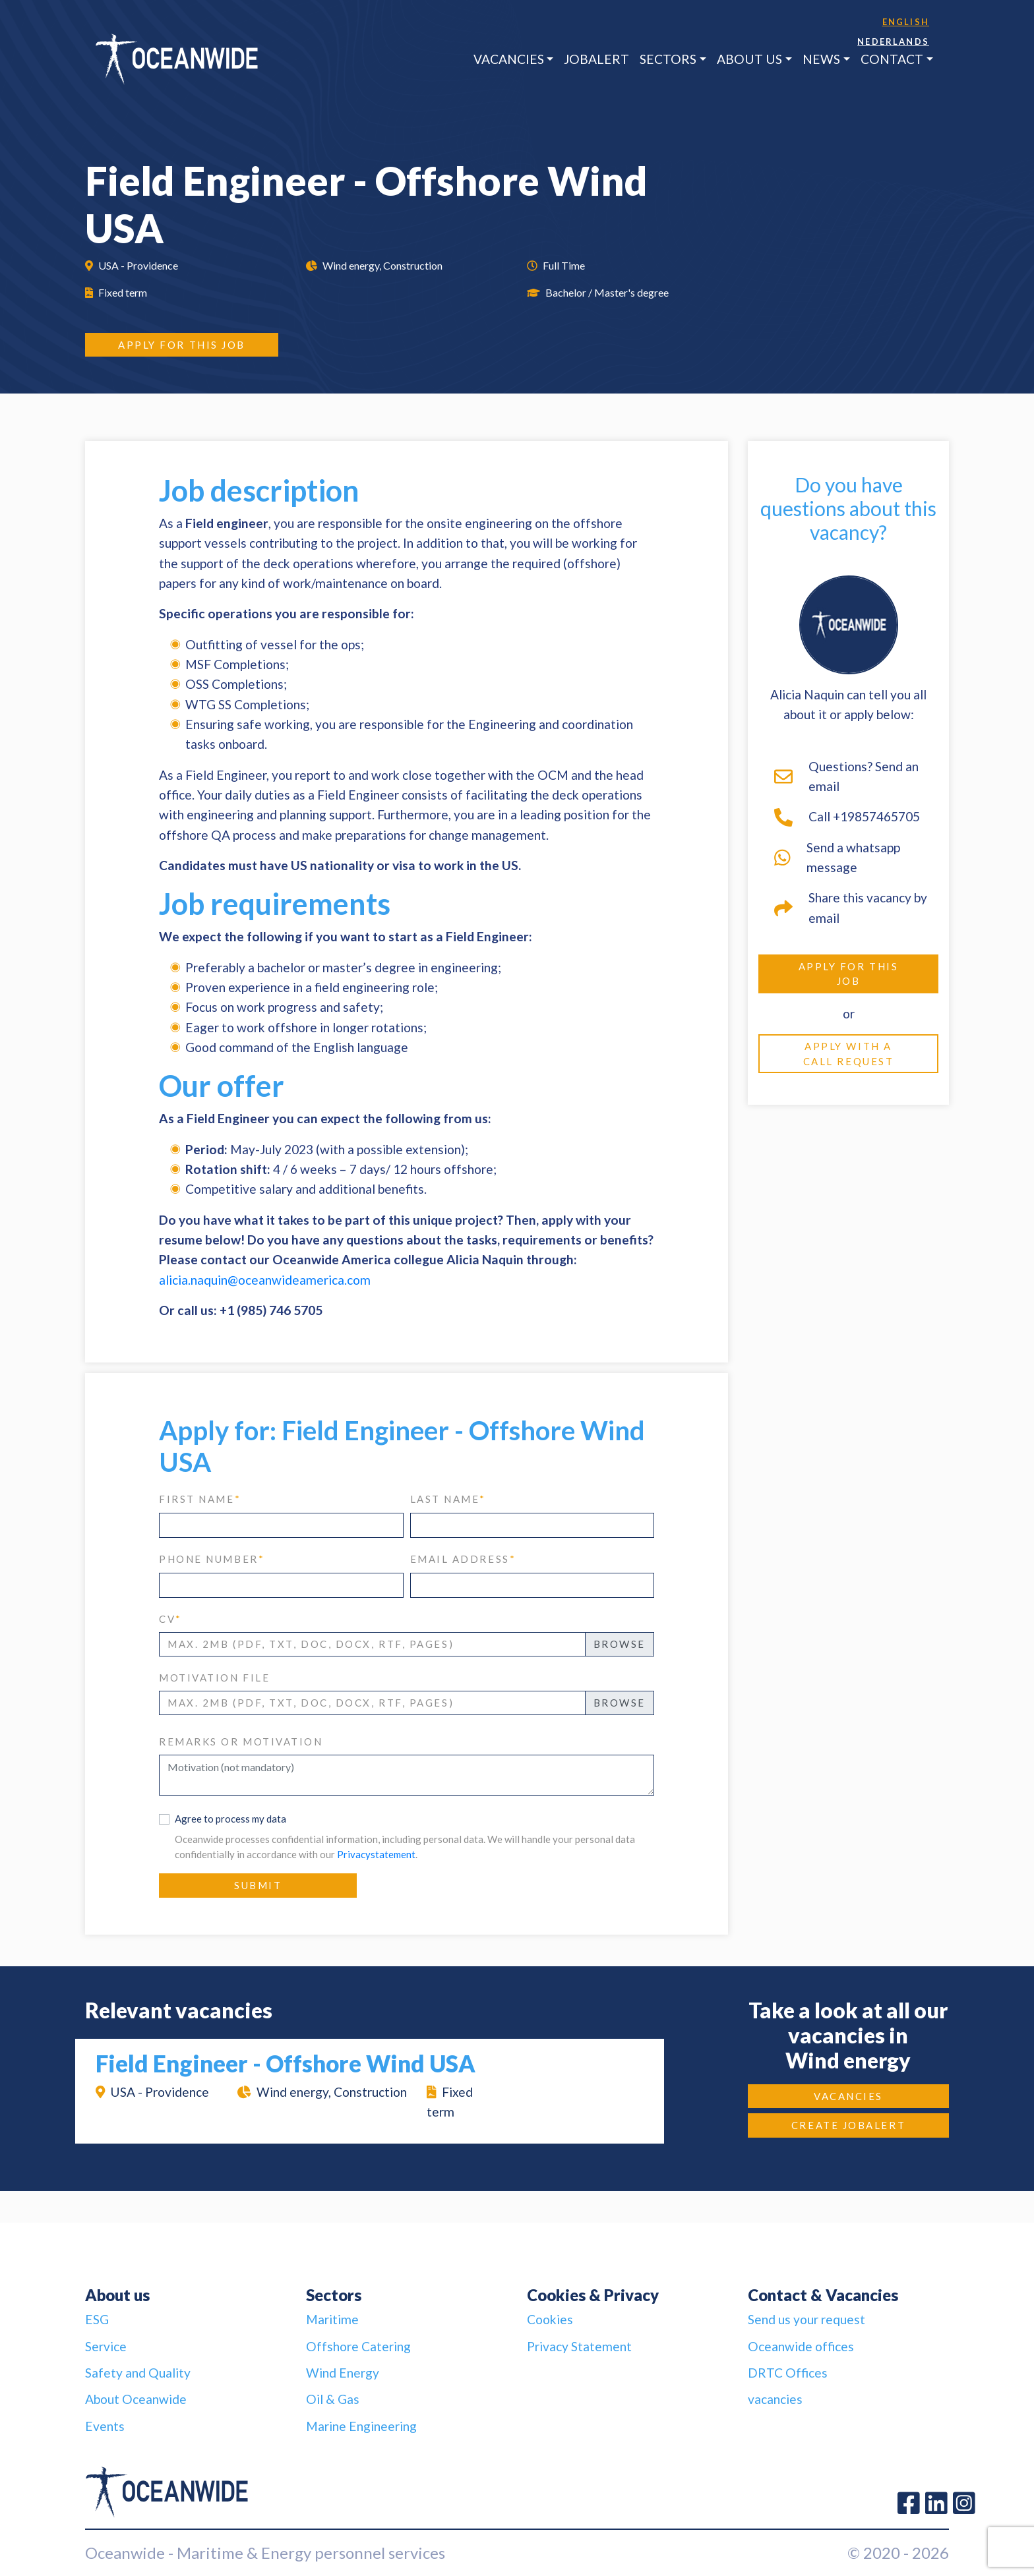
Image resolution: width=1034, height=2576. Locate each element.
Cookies (550, 2319)
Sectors (668, 59)
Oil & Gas (332, 2399)
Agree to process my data (230, 1819)
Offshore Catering (358, 2346)
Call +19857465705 (847, 817)
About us (749, 59)
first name (200, 1499)
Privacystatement (376, 1854)
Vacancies (508, 59)
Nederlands (893, 41)
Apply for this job (181, 345)
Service (106, 2346)
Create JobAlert (848, 2125)
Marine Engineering (361, 2426)
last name (448, 1499)
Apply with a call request (848, 1053)
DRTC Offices (788, 2372)
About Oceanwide (136, 2399)
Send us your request (806, 2319)
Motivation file (214, 1677)
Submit (258, 1885)
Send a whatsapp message (837, 857)
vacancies (775, 2399)
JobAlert (596, 59)
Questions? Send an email (846, 776)
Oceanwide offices (801, 2346)
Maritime (332, 2319)
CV (170, 1619)
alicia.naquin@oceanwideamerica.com (265, 1279)
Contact (892, 59)
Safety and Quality (138, 2372)
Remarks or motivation (241, 1741)
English (905, 21)
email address (463, 1559)
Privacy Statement (579, 2346)
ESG (97, 2319)
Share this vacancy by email (850, 907)
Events (105, 2426)
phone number (211, 1559)
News (821, 59)
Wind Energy (342, 2372)
